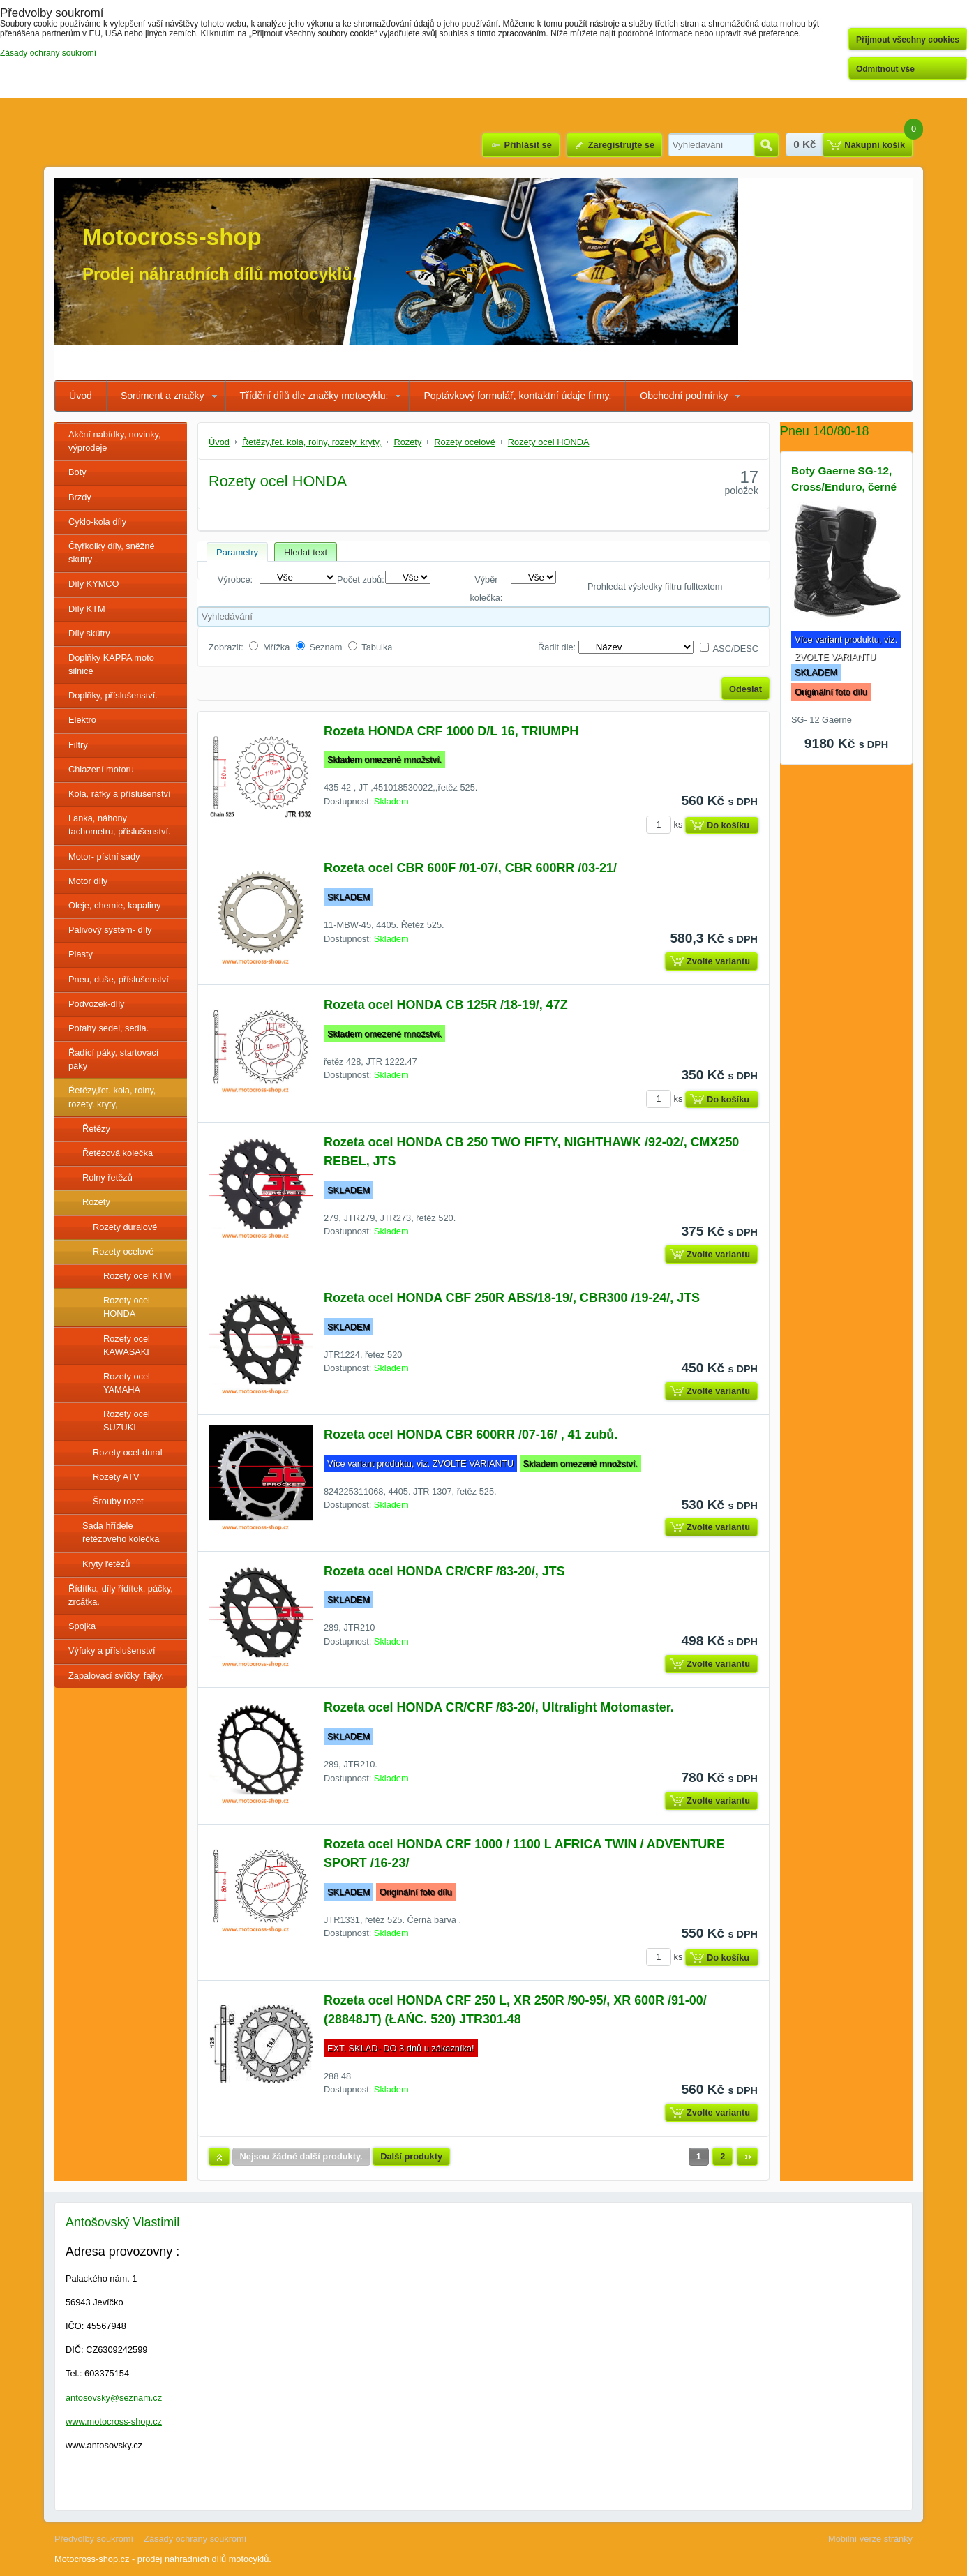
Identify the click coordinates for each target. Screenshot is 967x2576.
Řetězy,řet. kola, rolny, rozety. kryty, (112, 1097)
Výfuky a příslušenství (111, 1650)
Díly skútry (89, 633)
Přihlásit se (527, 145)
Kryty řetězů (106, 1564)
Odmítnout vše (885, 69)
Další (747, 2157)
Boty (77, 472)
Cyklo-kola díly (97, 521)
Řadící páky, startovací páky (113, 1059)
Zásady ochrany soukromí (195, 2538)
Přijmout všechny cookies (907, 40)
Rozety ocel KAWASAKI (126, 1345)
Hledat (766, 145)
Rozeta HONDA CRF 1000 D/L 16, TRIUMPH (451, 731)
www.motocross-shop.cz (114, 2421)
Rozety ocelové (123, 1251)
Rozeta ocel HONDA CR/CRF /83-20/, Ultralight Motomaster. (499, 1707)
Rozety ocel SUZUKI (126, 1420)
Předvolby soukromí (93, 2538)
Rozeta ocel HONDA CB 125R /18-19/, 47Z (446, 1005)
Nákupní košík (874, 145)
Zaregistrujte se (621, 145)
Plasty (80, 954)
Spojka (82, 1626)
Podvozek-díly (96, 1003)
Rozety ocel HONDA (126, 1307)
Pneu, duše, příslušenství (118, 979)
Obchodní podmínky (684, 395)
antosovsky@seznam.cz (114, 2397)
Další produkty (411, 2156)
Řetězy (96, 1128)
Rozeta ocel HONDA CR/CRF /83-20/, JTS (444, 1571)
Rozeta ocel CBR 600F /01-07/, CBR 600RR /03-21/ (470, 868)
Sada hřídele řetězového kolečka (120, 1532)
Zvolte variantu (718, 961)
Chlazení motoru (101, 769)
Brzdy (79, 497)
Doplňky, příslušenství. (113, 695)
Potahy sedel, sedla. (108, 1028)
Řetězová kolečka (117, 1153)
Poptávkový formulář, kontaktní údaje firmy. (517, 395)
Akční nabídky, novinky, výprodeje (114, 441)
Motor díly (87, 881)
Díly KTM (86, 609)
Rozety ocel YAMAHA (126, 1383)
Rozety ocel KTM (137, 1276)
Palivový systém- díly (109, 929)
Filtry (78, 745)
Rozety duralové (125, 1227)
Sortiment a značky (162, 395)
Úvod (80, 395)
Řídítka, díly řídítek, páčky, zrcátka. (120, 1595)
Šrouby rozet (118, 1501)
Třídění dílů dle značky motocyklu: (314, 395)
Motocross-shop (172, 237)
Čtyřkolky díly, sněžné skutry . (111, 552)
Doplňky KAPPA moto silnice (111, 664)
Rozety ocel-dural (128, 1452)
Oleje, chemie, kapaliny (114, 905)
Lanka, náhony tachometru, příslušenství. (119, 825)
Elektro (82, 719)
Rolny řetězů (107, 1177)
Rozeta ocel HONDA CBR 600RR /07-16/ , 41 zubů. (470, 1434)
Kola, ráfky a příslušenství (119, 793)
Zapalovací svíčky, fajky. (116, 1675)
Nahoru (219, 2157)
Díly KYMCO (93, 583)
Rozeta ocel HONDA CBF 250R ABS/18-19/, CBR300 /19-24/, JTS (512, 1298)
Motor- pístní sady (104, 856)
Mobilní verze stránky (870, 2538)
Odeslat (745, 689)
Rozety (96, 1202)
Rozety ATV (116, 1477)
